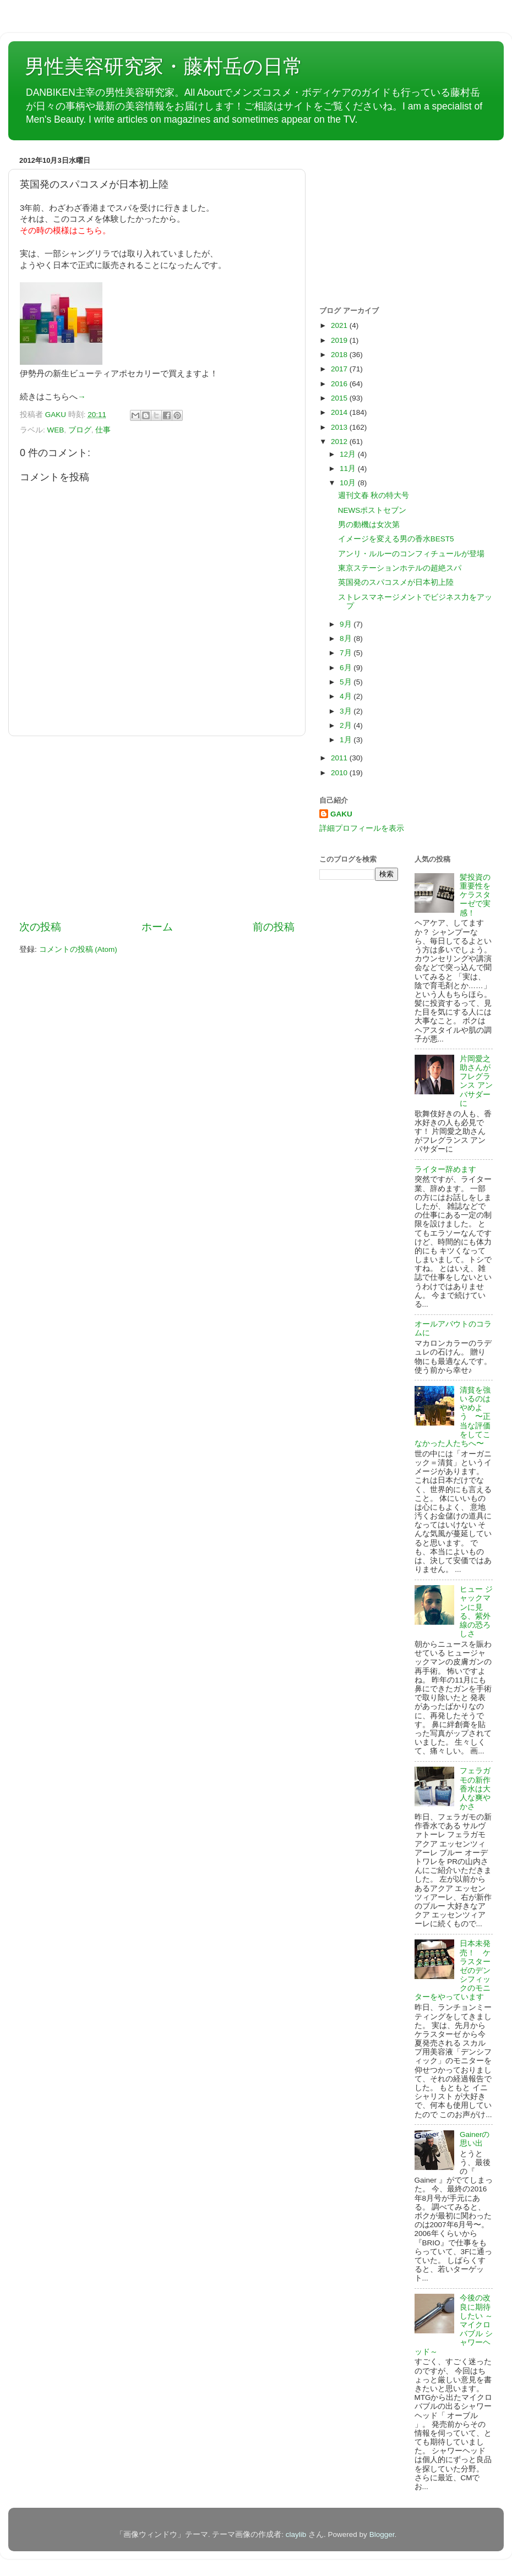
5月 (346, 682)
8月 (346, 638)
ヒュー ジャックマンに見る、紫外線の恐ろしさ (476, 1611)
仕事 (103, 430)
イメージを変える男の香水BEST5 (396, 539)
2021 (340, 325)
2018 (340, 354)
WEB (55, 430)
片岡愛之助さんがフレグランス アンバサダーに (476, 1081)
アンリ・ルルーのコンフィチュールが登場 (411, 554)
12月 (349, 454)
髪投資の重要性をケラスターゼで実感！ (475, 895)
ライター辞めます (445, 1169)
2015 (340, 398)
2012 (340, 441)
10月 (349, 483)
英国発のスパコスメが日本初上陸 (396, 582)
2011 (340, 758)
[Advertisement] (157, 828)
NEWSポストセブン (372, 510)
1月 (346, 740)
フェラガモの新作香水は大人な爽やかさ (475, 1789)
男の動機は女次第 (369, 524)
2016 (340, 384)
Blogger (382, 2534)
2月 (346, 725)
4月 (346, 696)
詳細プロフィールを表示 (361, 828)
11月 (349, 468)
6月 (346, 668)
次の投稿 (40, 927)
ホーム (157, 927)
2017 (340, 369)
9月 (346, 624)
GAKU (341, 814)
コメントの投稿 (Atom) (78, 949)
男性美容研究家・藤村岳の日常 (164, 66)
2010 (340, 773)
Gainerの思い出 (475, 2138)
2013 (340, 427)
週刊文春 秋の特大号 (374, 495)
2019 (340, 340)
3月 (346, 711)
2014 (340, 412)
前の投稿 (274, 927)
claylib (296, 2534)
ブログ (79, 430)
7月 (346, 653)
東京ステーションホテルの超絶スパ (399, 568)
